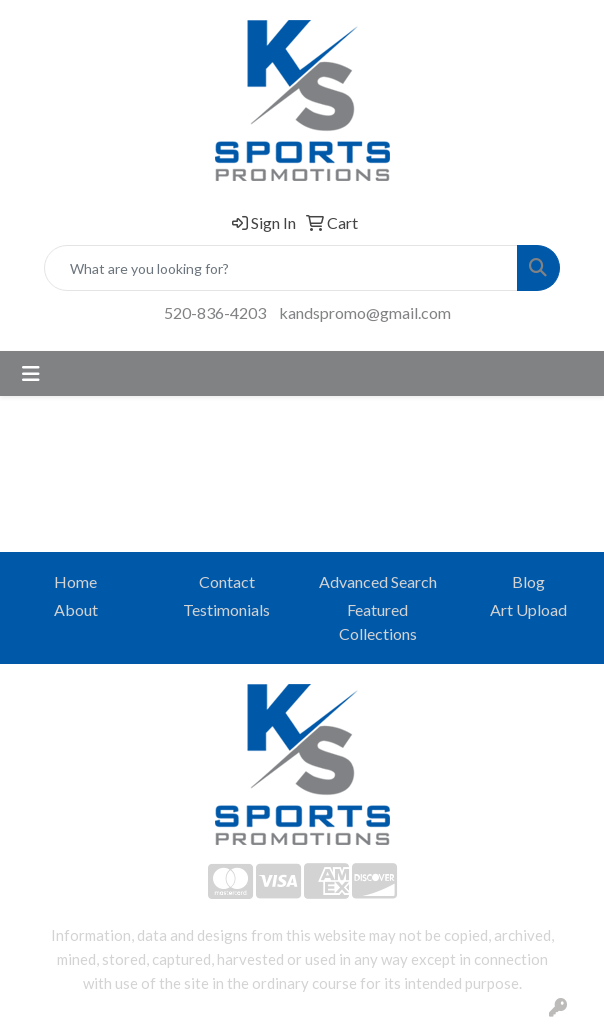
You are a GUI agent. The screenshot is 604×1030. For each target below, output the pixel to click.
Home (75, 581)
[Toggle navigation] (31, 373)
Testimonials (226, 609)
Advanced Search (378, 581)
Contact (227, 581)
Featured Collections (378, 621)
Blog (528, 581)
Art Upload (528, 609)
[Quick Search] (281, 268)
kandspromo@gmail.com (365, 312)
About (76, 609)
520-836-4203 (215, 312)
